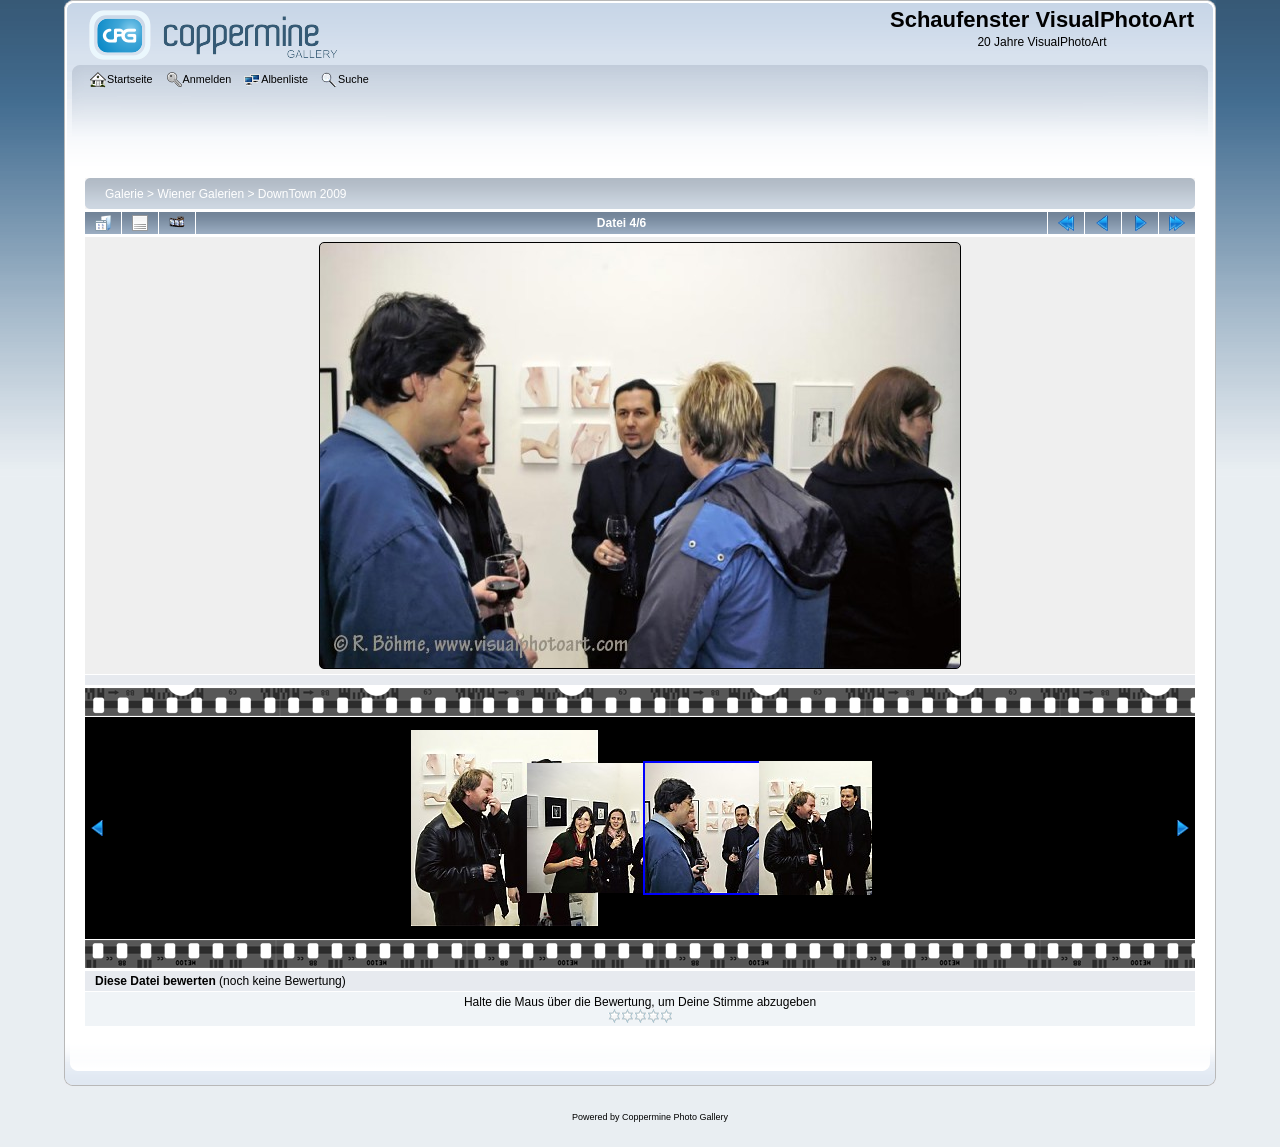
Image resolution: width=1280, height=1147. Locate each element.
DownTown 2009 (302, 194)
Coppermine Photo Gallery (675, 1117)
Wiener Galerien (200, 194)
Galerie (124, 194)
